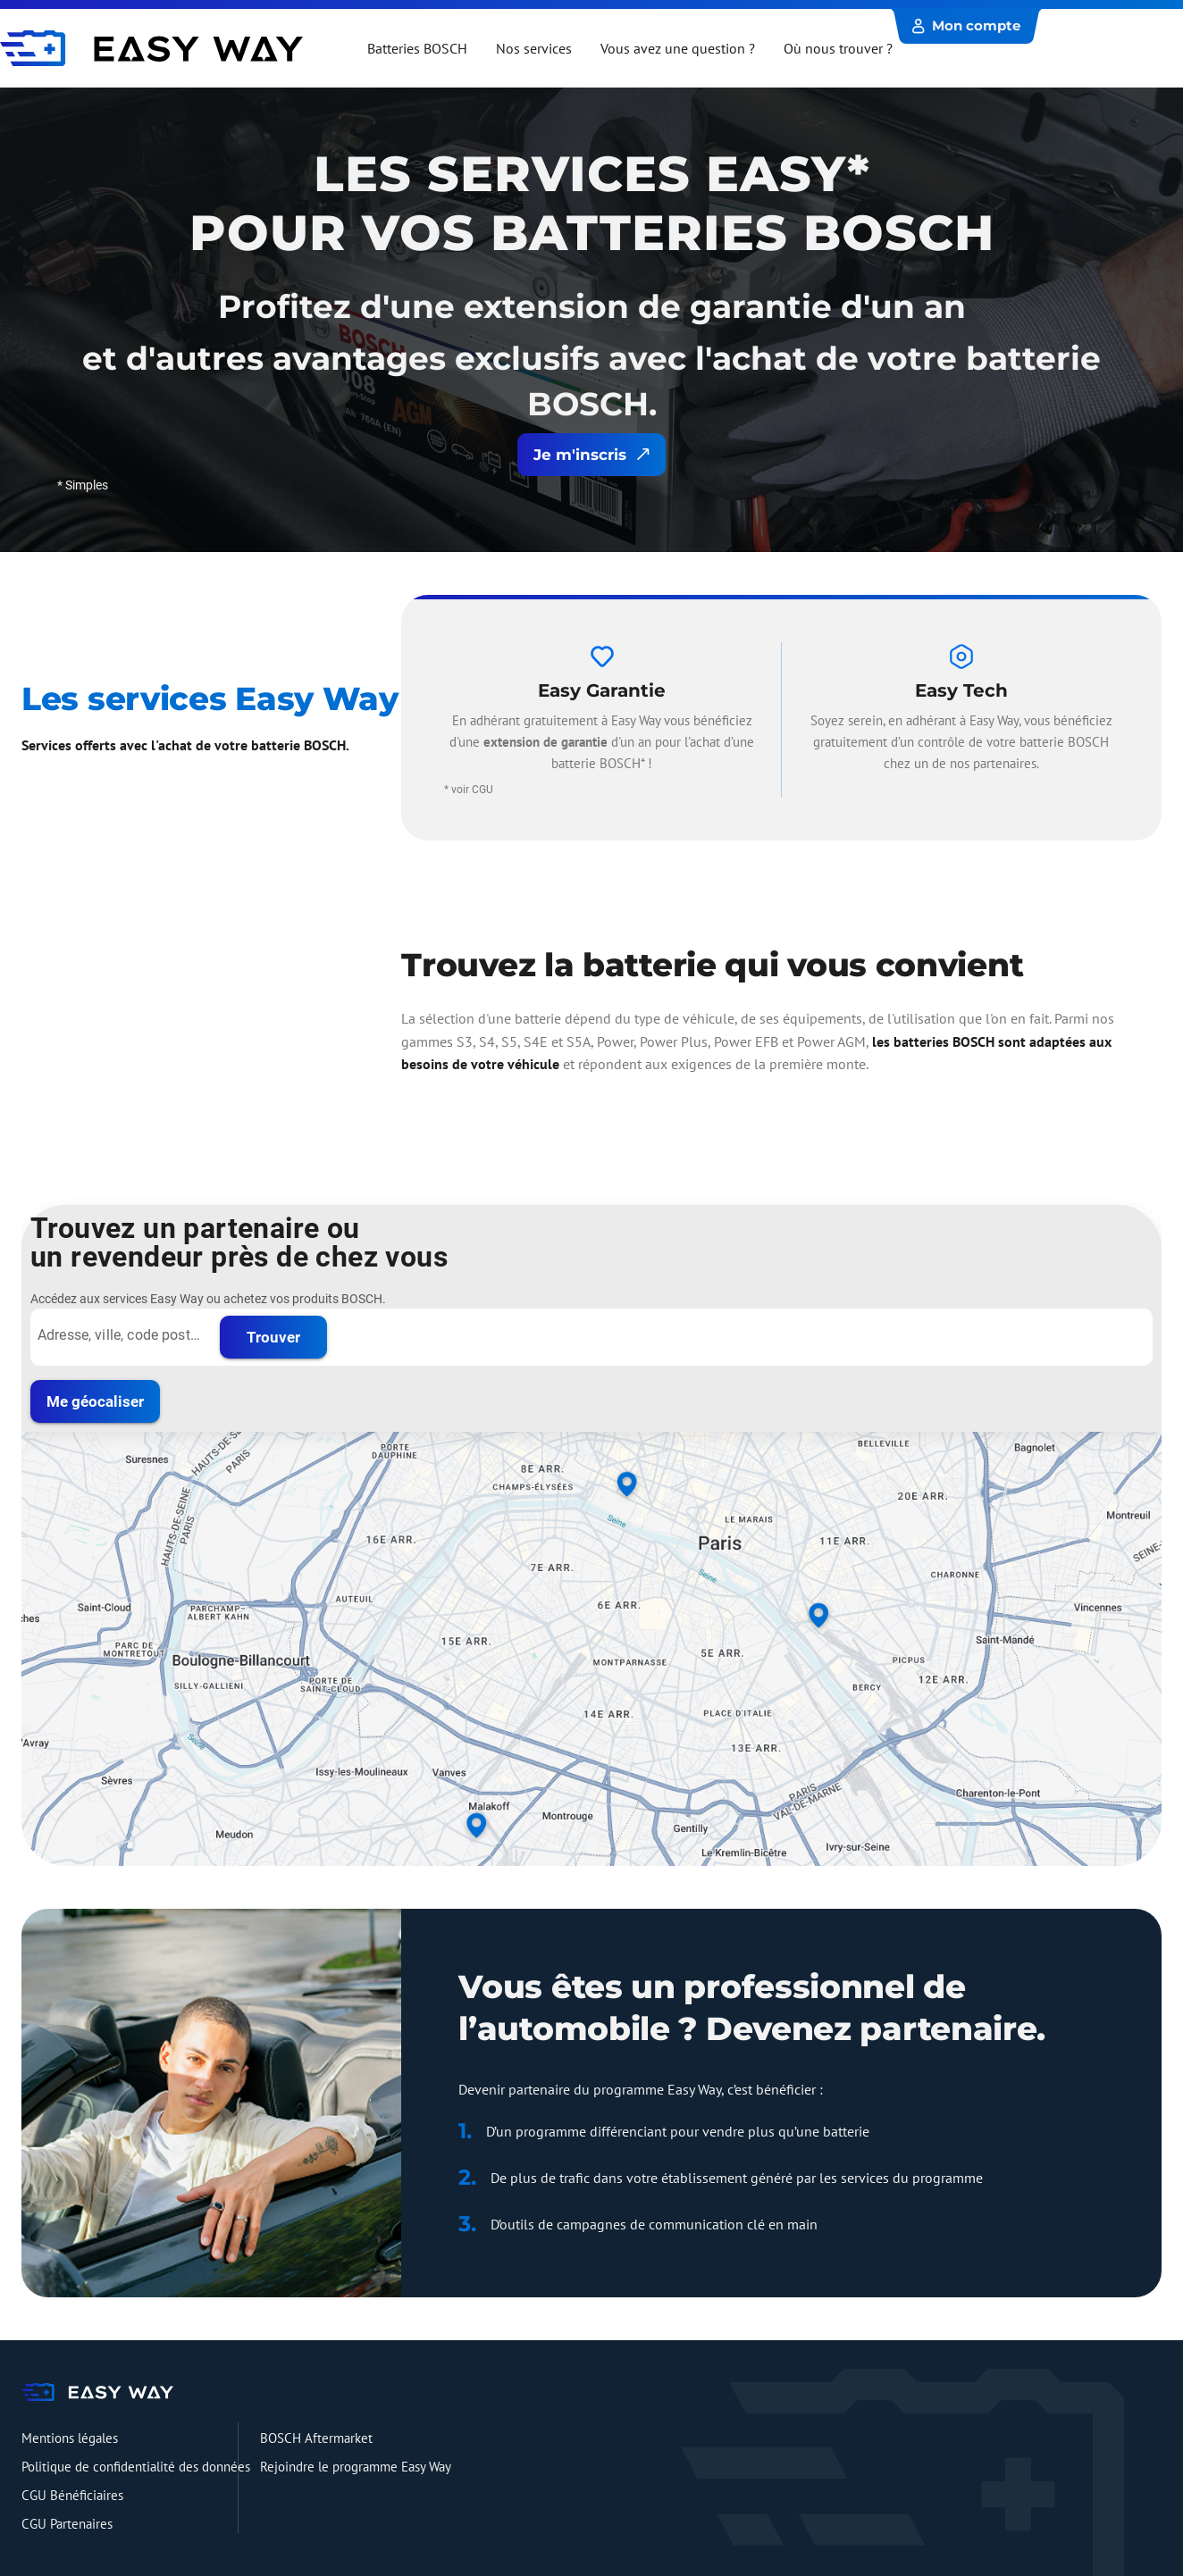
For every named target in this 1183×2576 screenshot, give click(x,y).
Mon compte (966, 25)
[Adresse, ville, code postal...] (120, 1335)
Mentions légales (69, 2438)
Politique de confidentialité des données (135, 2466)
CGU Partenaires (67, 2523)
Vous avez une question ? (677, 48)
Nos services (534, 48)
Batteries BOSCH (417, 48)
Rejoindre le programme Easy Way (355, 2466)
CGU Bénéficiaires (72, 2495)
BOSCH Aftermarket (316, 2438)
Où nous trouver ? (838, 48)
